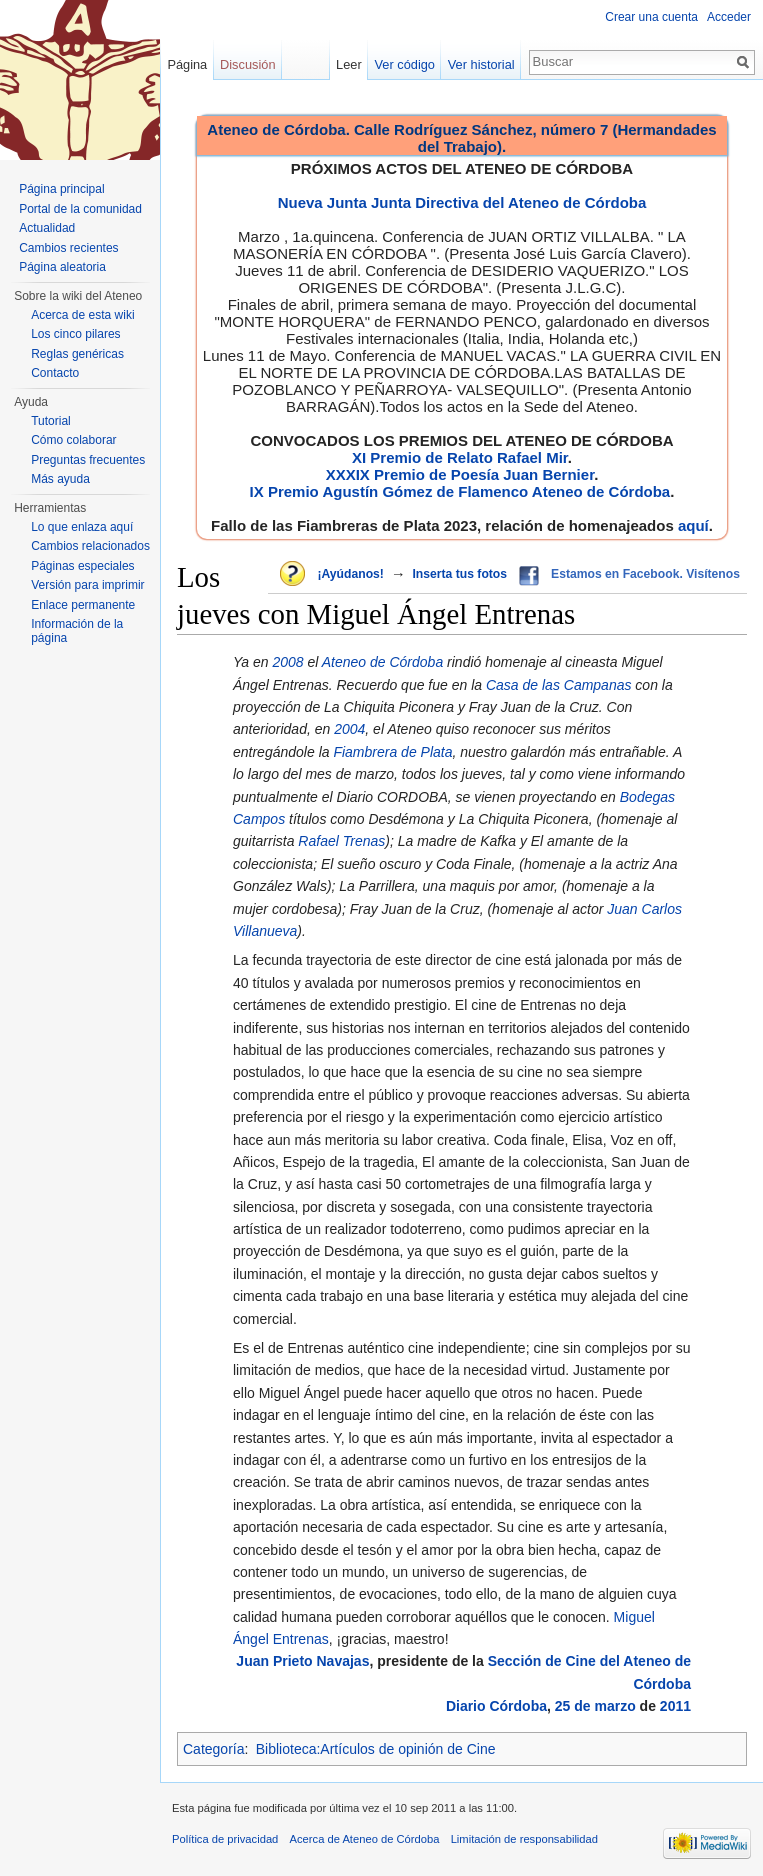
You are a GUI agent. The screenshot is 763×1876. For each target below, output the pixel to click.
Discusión (247, 64)
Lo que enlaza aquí (82, 527)
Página (187, 64)
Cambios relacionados (90, 546)
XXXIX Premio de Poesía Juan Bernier (460, 474)
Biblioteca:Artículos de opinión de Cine (376, 1749)
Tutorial (51, 421)
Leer (349, 64)
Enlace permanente (83, 605)
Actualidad (47, 228)
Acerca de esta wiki (82, 315)
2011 (675, 1706)
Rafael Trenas (341, 841)
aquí (693, 525)
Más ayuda (60, 479)
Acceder (729, 17)
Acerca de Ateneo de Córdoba (365, 1839)
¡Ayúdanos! (350, 574)
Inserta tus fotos (459, 574)
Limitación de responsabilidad (524, 1839)
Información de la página (77, 631)
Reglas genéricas (77, 354)
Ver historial (481, 64)
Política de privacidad (225, 1839)
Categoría (213, 1749)
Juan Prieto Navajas (302, 1661)
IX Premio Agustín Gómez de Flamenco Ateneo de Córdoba (460, 491)
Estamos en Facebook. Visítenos (645, 574)
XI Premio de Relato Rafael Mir (460, 457)
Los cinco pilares (75, 334)
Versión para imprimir (87, 585)
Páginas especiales (82, 566)
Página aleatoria (62, 267)
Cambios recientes (68, 248)
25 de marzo (595, 1706)
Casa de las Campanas (559, 685)
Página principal (61, 189)
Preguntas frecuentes (88, 460)
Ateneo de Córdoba (382, 662)
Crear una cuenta (651, 17)
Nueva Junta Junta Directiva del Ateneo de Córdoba (462, 202)
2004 (349, 729)
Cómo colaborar (73, 440)
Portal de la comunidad (80, 209)
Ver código (405, 64)
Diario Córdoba (496, 1706)
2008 (287, 662)
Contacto (55, 373)
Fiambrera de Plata (392, 752)
